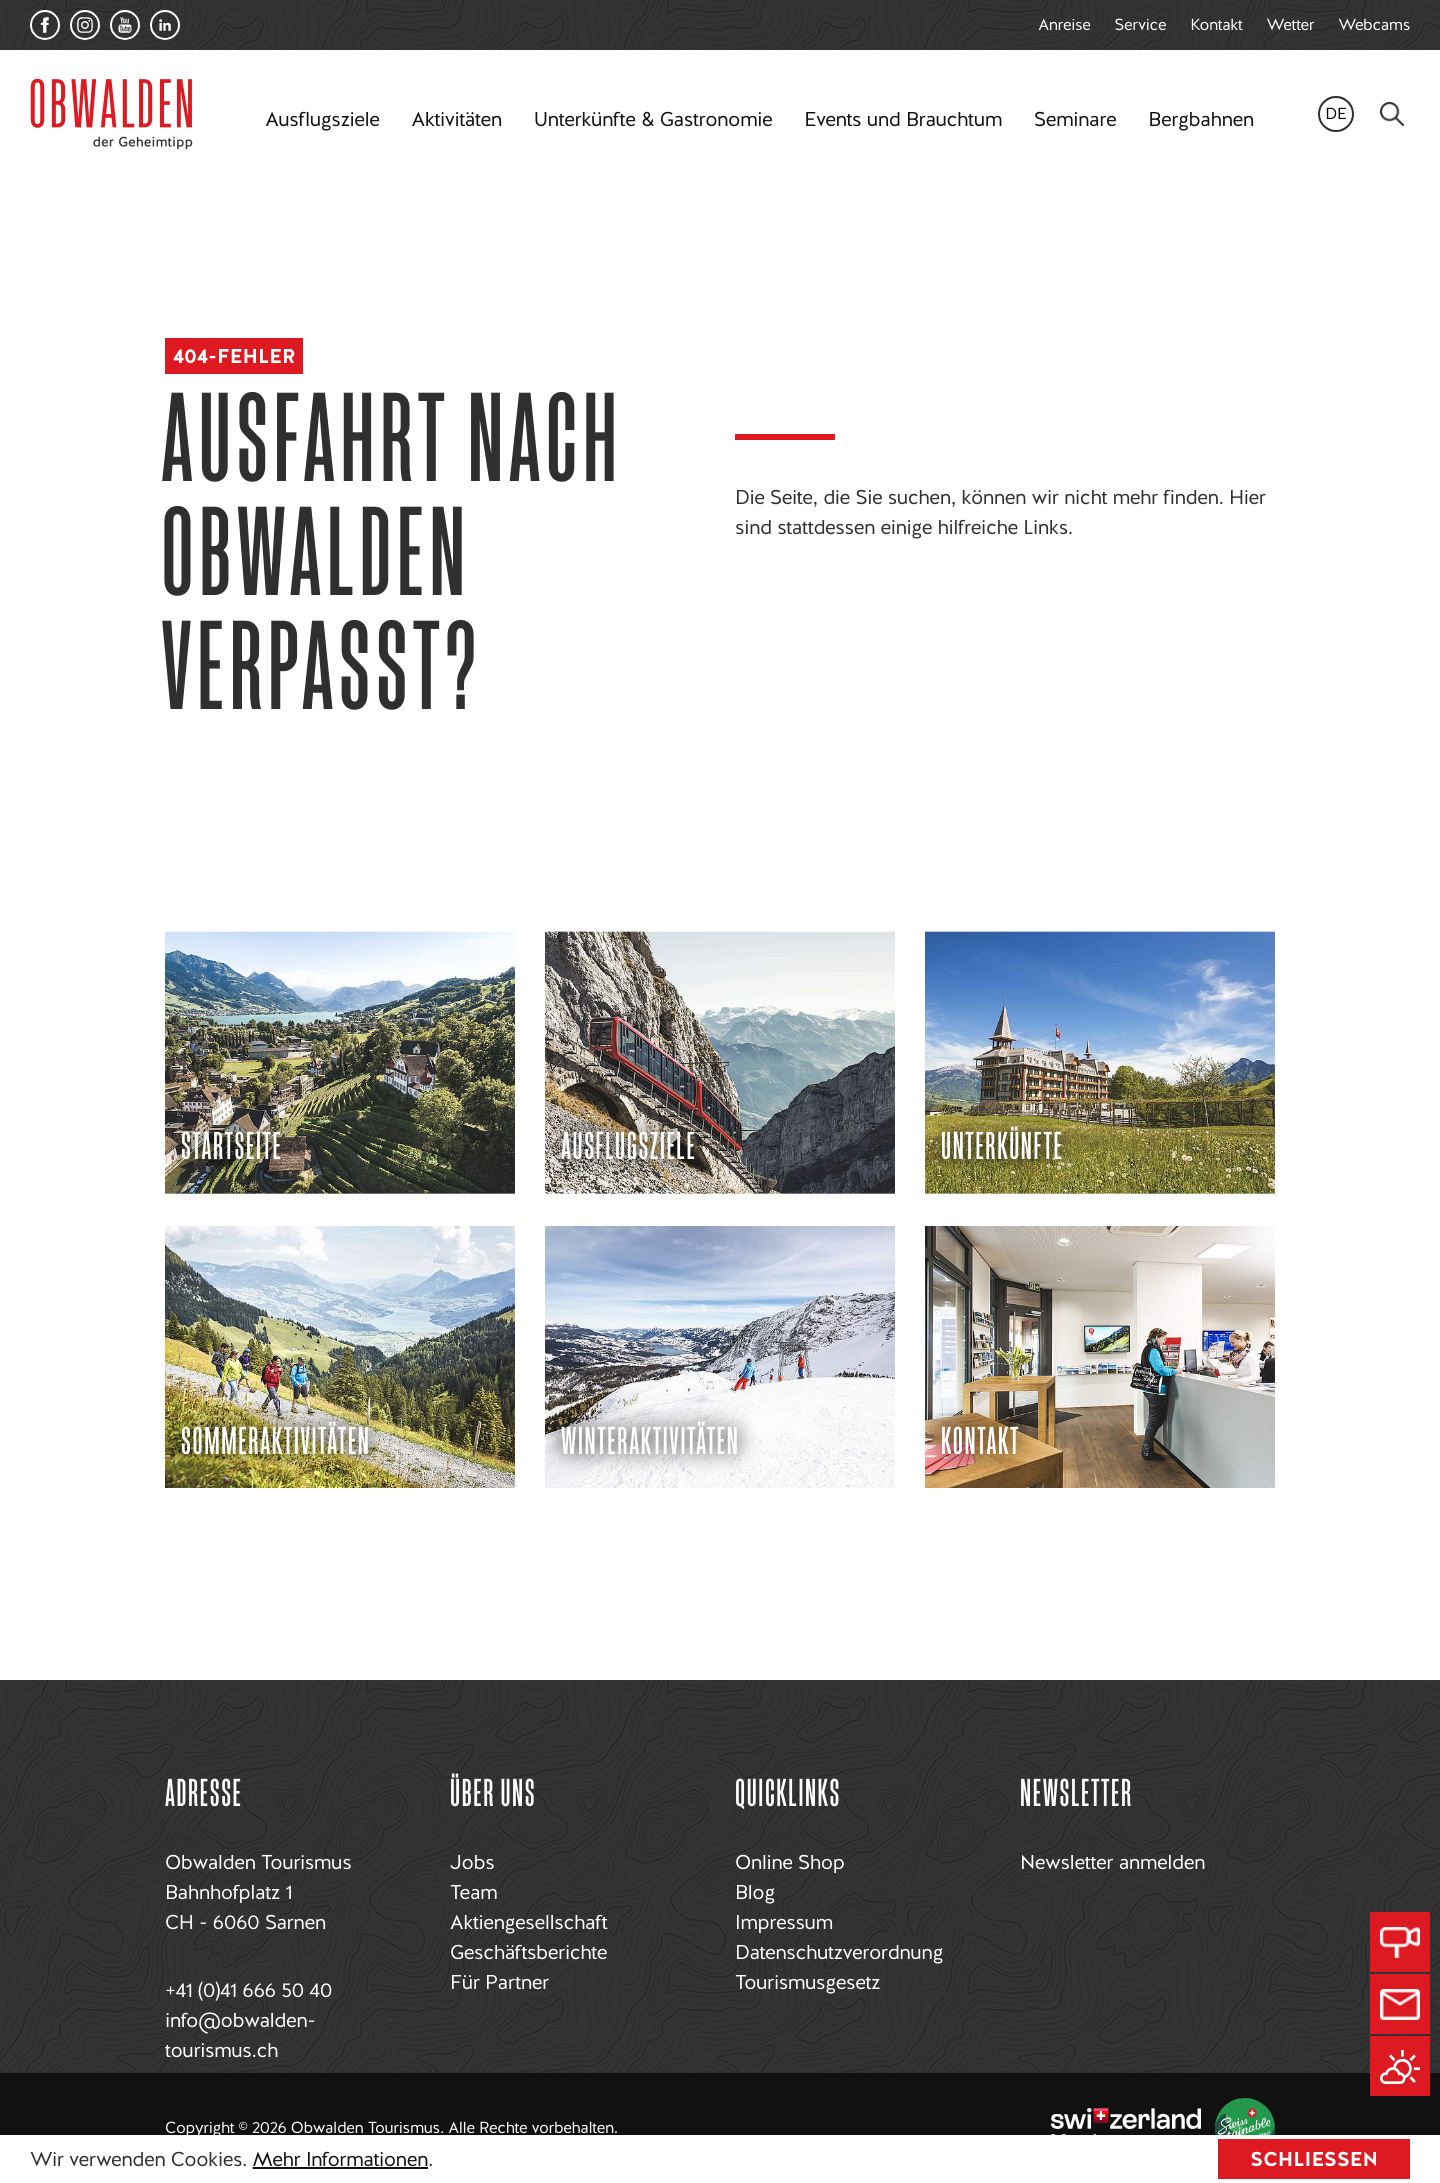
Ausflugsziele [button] (322, 119)
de (1336, 113)
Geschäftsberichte (528, 1952)
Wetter (1291, 24)
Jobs (472, 1862)
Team (473, 1892)
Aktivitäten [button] (457, 119)
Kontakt (1216, 24)
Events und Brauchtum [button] (903, 119)
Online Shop (789, 1862)
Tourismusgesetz (807, 1982)
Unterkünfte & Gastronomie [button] (653, 119)
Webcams (1374, 24)
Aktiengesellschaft (528, 1922)
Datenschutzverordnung (839, 1952)
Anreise (1064, 24)
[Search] (1392, 114)
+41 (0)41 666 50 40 (248, 1990)
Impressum (784, 1922)
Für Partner (499, 1982)
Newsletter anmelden (1112, 1862)
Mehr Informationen (340, 2159)
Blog (755, 1892)
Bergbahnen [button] (1200, 119)
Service (1141, 24)
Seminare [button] (1075, 119)
